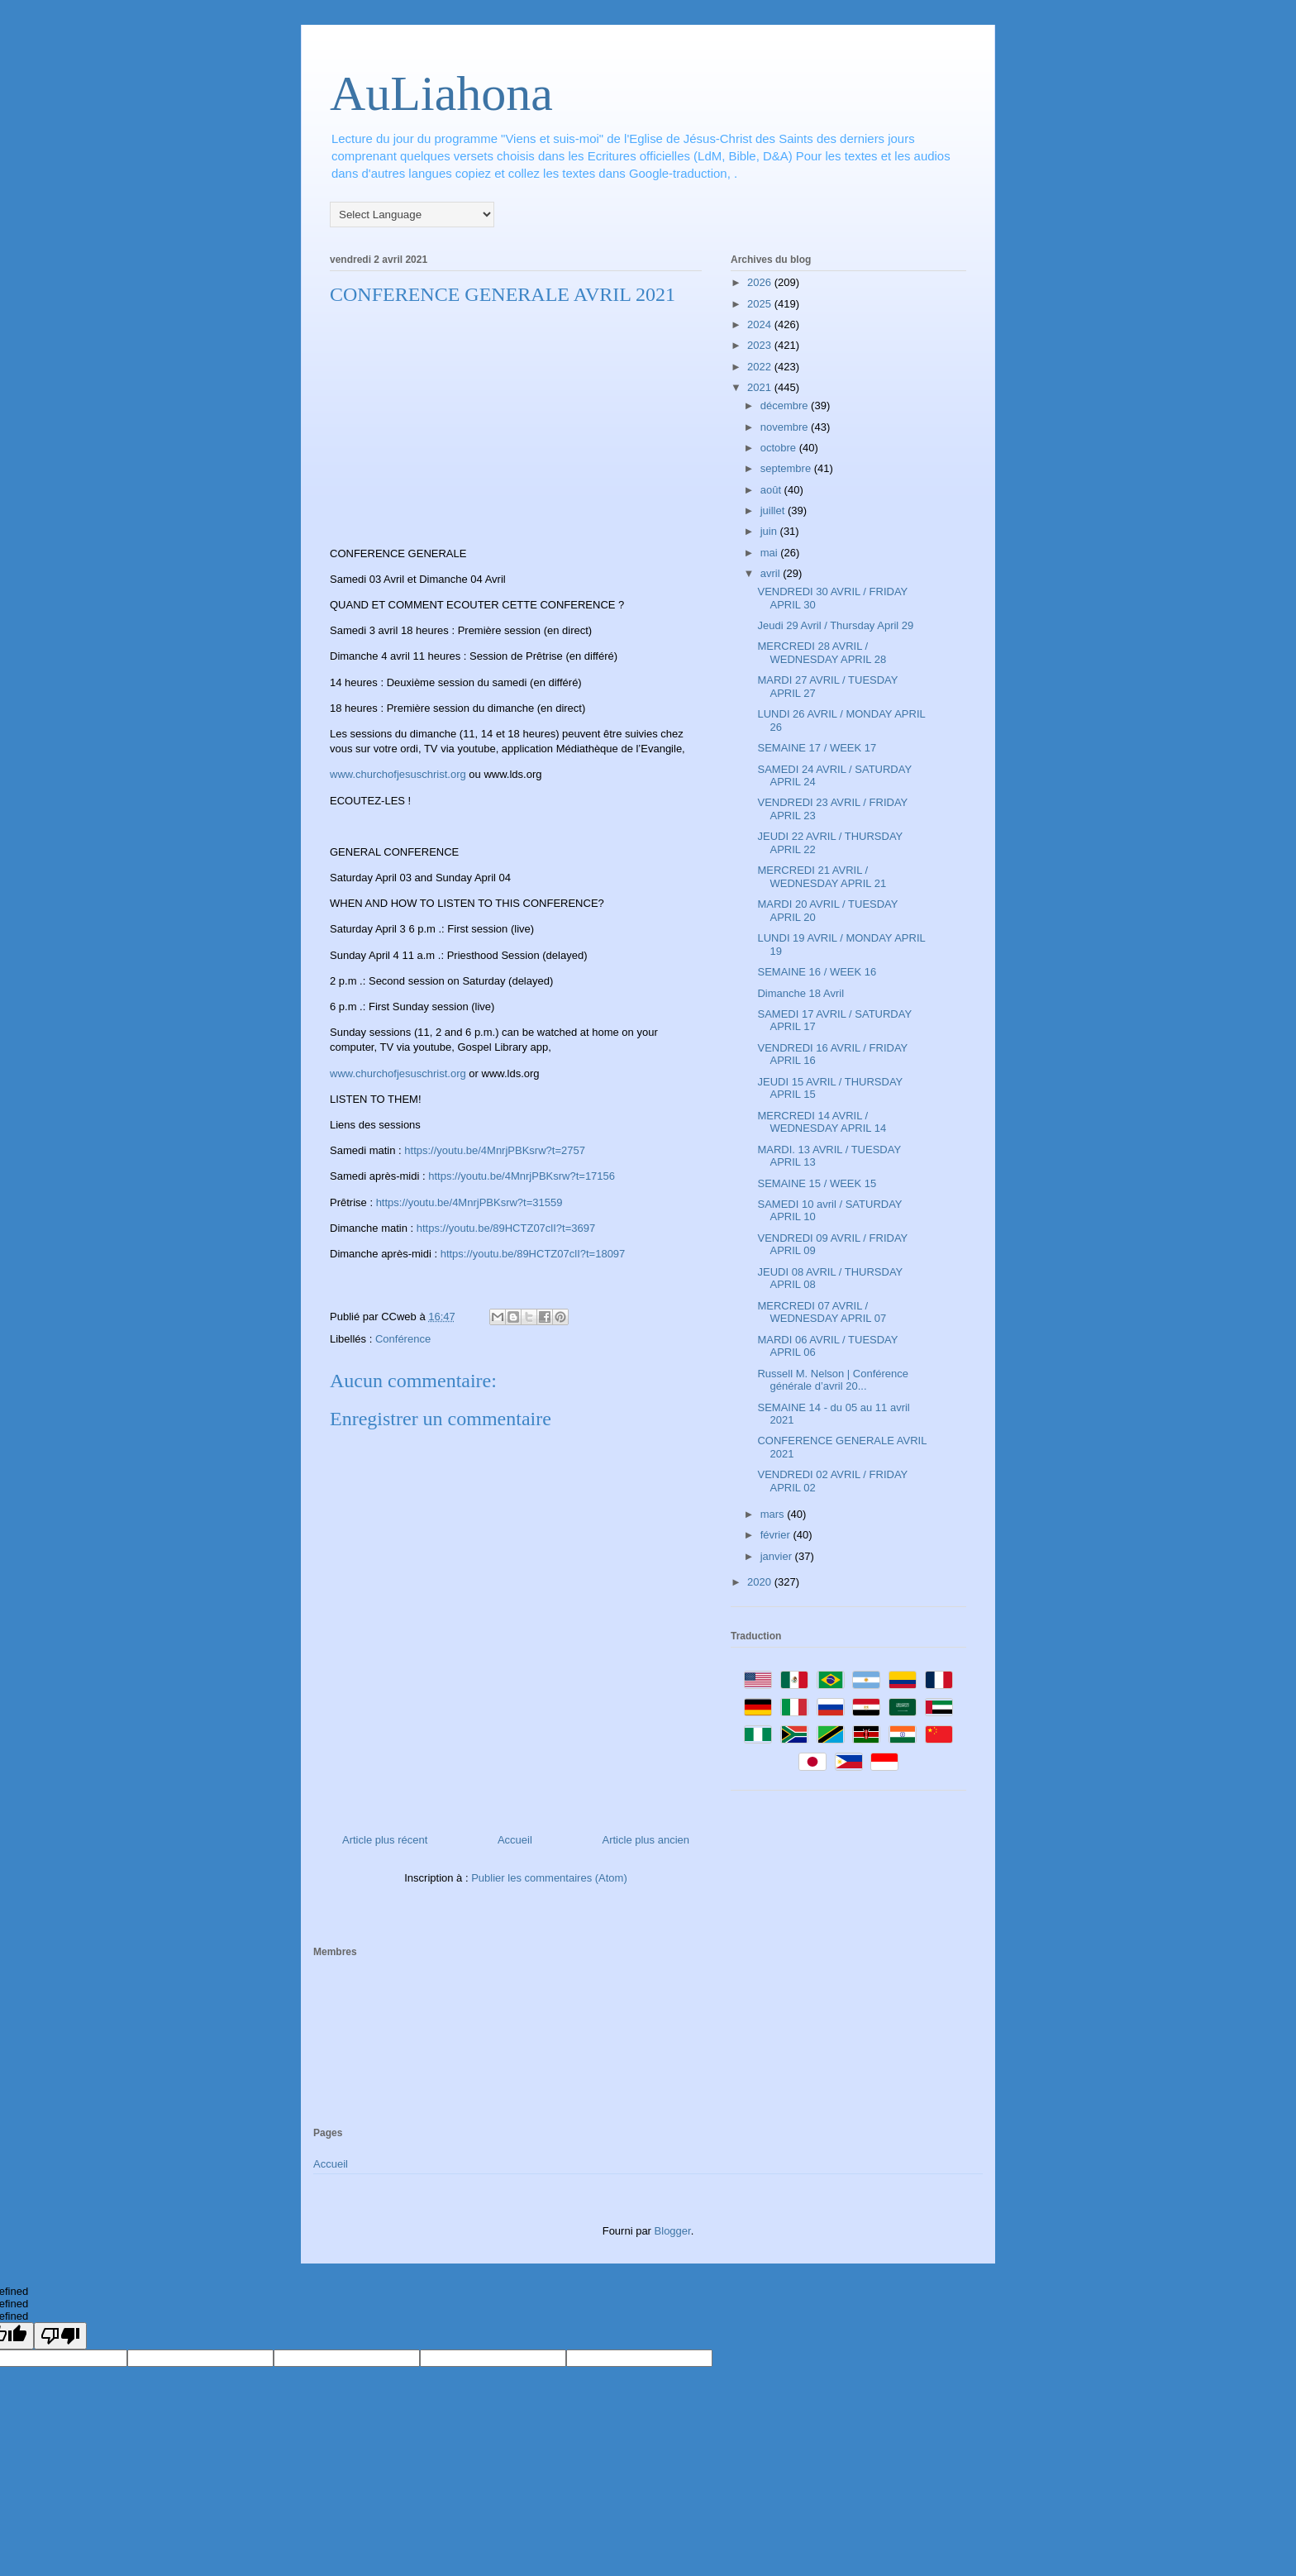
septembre (787, 468)
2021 (760, 387)
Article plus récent (384, 1840)
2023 (760, 345)
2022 (760, 366)
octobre (779, 447)
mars (774, 1514)
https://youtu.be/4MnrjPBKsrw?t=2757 (494, 1150)
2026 (760, 282)
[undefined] (60, 2335)
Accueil (515, 1840)
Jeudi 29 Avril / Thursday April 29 (835, 625)
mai (770, 552)
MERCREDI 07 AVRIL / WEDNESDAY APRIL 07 (821, 1312)
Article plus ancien (646, 1840)
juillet (774, 510)
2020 (760, 1582)
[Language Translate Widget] (412, 214)
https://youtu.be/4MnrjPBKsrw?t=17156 (521, 1176)
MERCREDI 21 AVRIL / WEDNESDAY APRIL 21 (821, 877)
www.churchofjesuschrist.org (398, 774)
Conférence (403, 1339)
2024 (760, 324)
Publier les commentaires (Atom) (549, 1878)
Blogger (673, 2231)
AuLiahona (441, 93)
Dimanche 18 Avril (800, 993)
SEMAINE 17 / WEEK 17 (816, 748)
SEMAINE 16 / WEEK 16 (816, 972)
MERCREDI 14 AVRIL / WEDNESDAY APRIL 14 (821, 1122)
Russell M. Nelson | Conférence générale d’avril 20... (832, 1380)
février (776, 1535)
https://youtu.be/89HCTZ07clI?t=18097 (533, 1253)
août (772, 490)
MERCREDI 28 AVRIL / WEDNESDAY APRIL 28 (821, 652)
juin (770, 531)
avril (771, 573)
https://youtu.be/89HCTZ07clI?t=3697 (506, 1228)
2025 (760, 304)
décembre (785, 405)
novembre (785, 427)
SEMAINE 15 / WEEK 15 (816, 1183)
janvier (777, 1556)
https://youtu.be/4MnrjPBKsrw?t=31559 (469, 1202)
